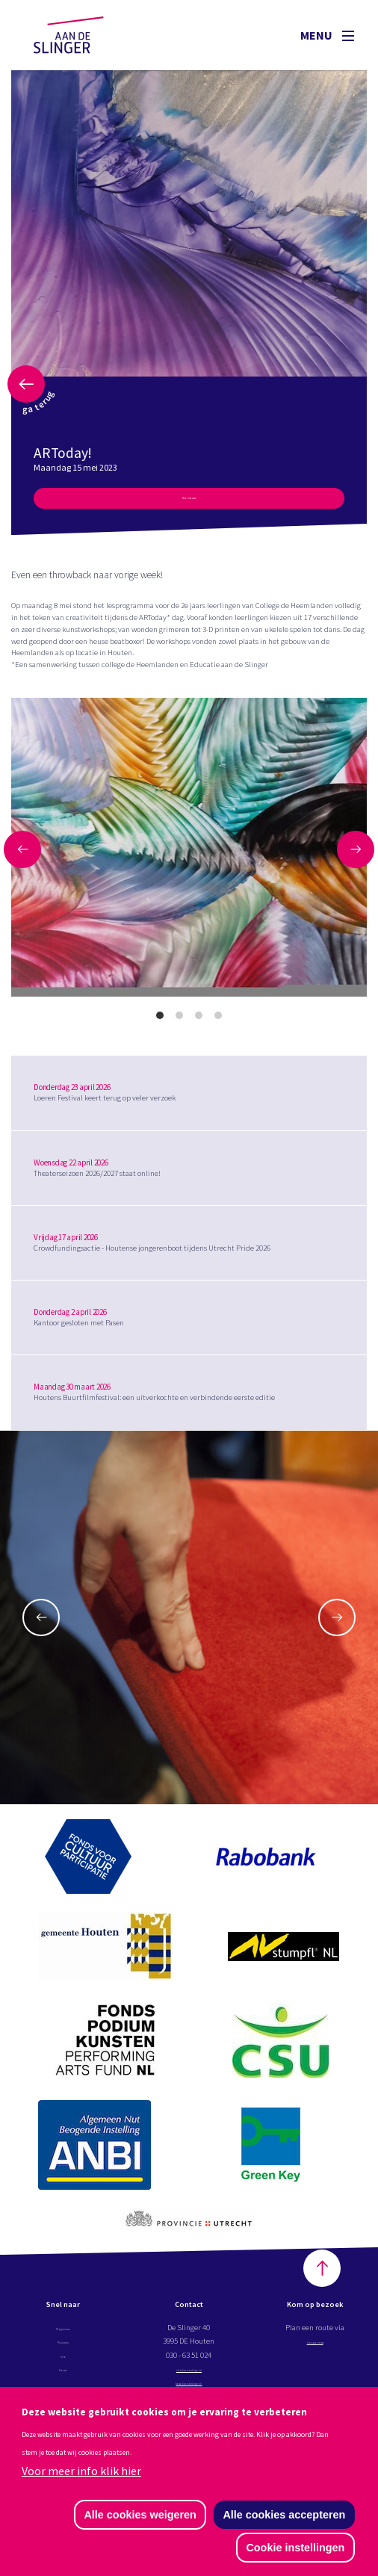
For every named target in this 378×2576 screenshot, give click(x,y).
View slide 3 (198, 1022)
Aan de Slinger (83, 35)
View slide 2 (179, 1022)
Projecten (63, 2347)
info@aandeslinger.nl (190, 2375)
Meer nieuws (189, 502)
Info (63, 2361)
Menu (327, 35)
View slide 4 (218, 1022)
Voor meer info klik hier (81, 2469)
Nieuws (63, 2375)
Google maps (315, 2347)
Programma (62, 2334)
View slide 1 (160, 1022)
